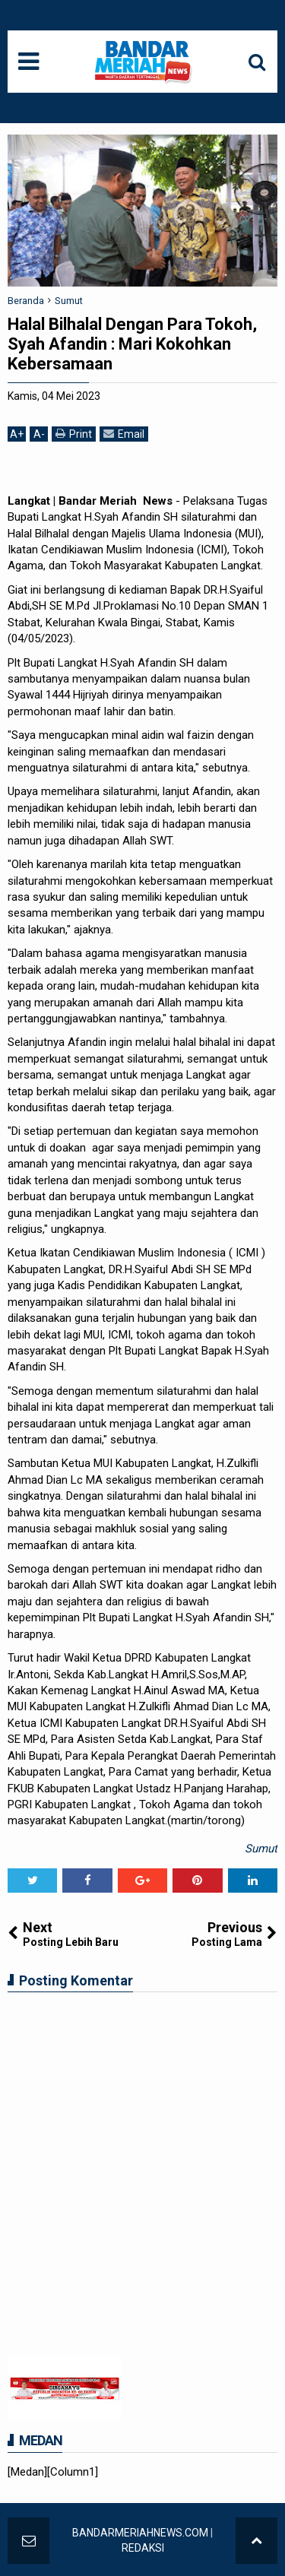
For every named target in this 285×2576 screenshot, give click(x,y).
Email (123, 433)
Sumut (261, 1848)
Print (73, 433)
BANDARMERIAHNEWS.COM (140, 2533)
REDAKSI (143, 2548)
